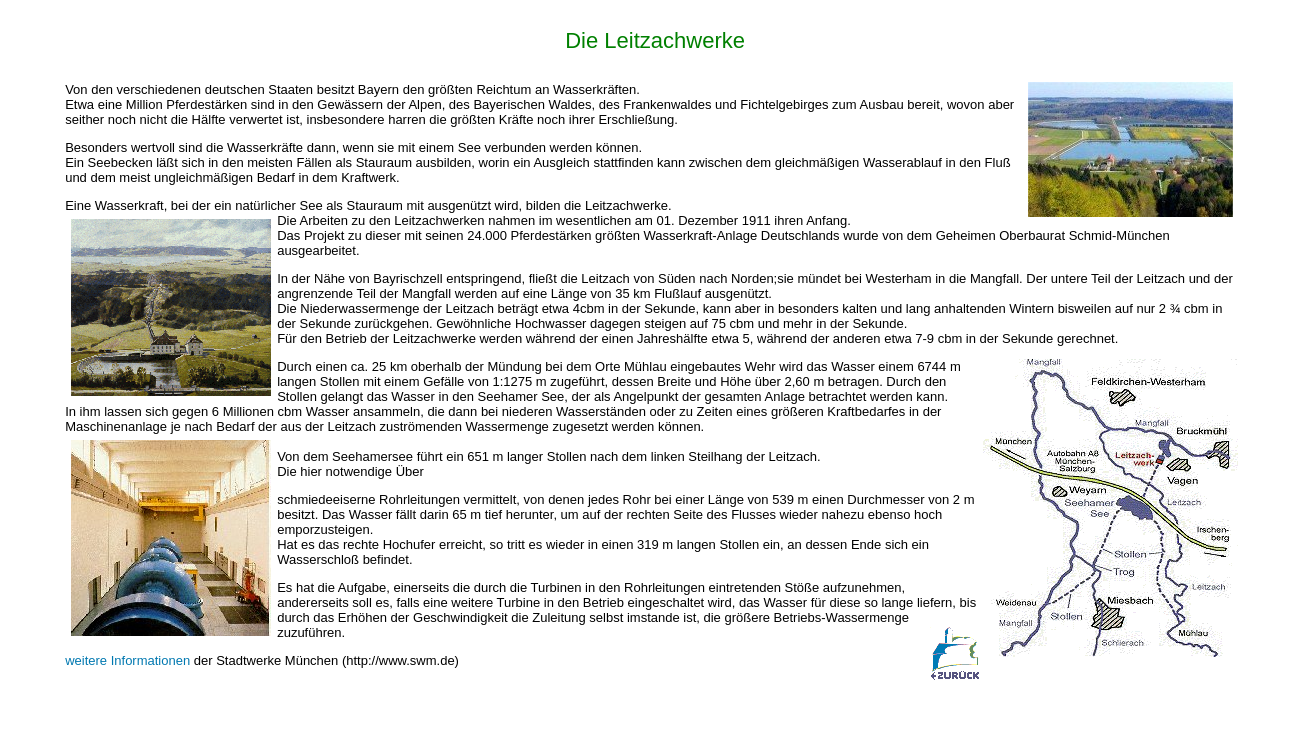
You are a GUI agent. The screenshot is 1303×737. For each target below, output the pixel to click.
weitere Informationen (127, 660)
